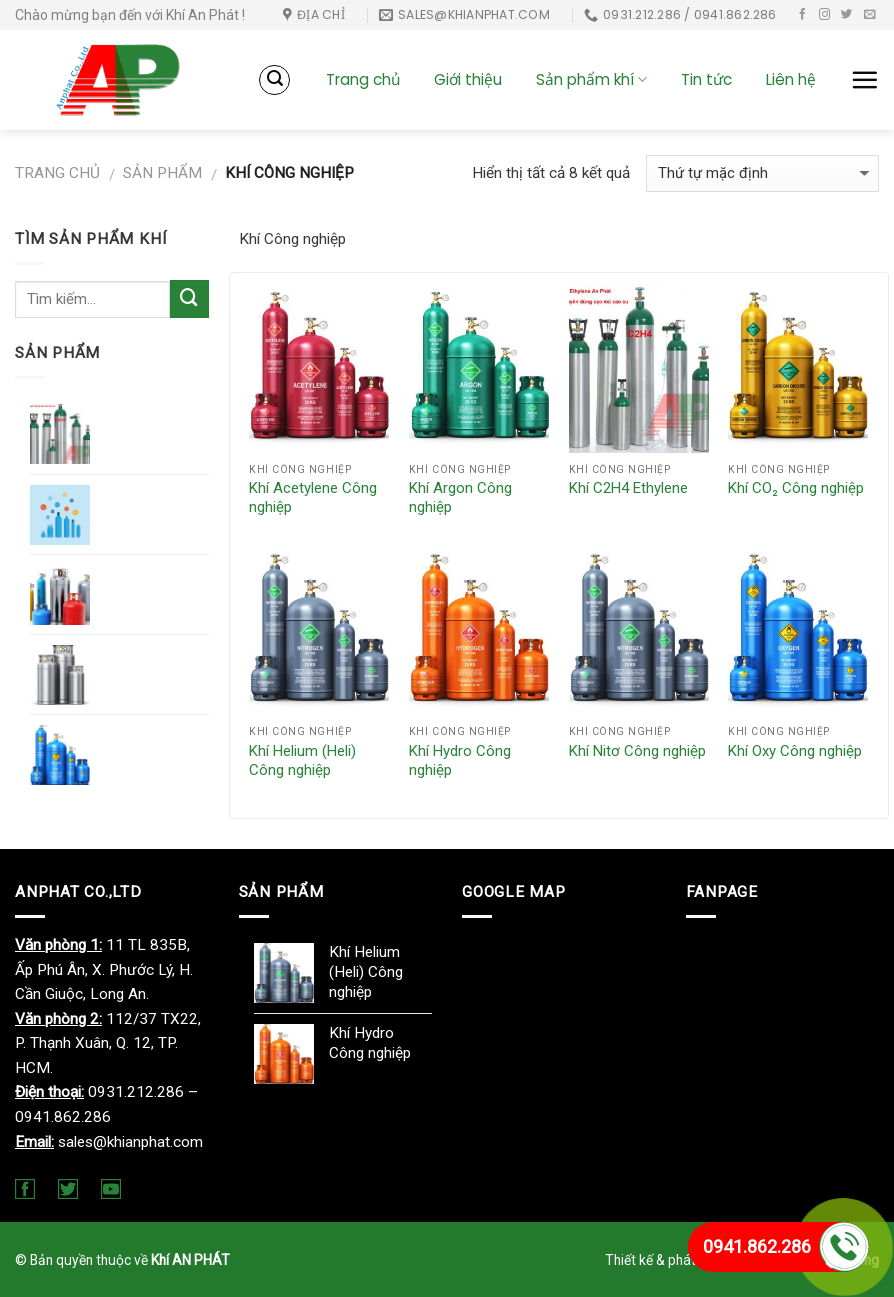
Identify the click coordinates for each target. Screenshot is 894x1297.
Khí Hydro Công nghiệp (460, 761)
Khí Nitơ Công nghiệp (637, 751)
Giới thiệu (468, 79)
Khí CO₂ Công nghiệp (796, 488)
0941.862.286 (757, 1246)
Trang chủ (363, 79)
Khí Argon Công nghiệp (460, 498)
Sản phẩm (162, 173)
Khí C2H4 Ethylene (628, 488)
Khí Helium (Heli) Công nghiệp (302, 761)
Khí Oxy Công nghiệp (795, 751)
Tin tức (706, 79)
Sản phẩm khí (591, 79)
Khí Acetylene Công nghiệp (313, 498)
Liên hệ (791, 79)
